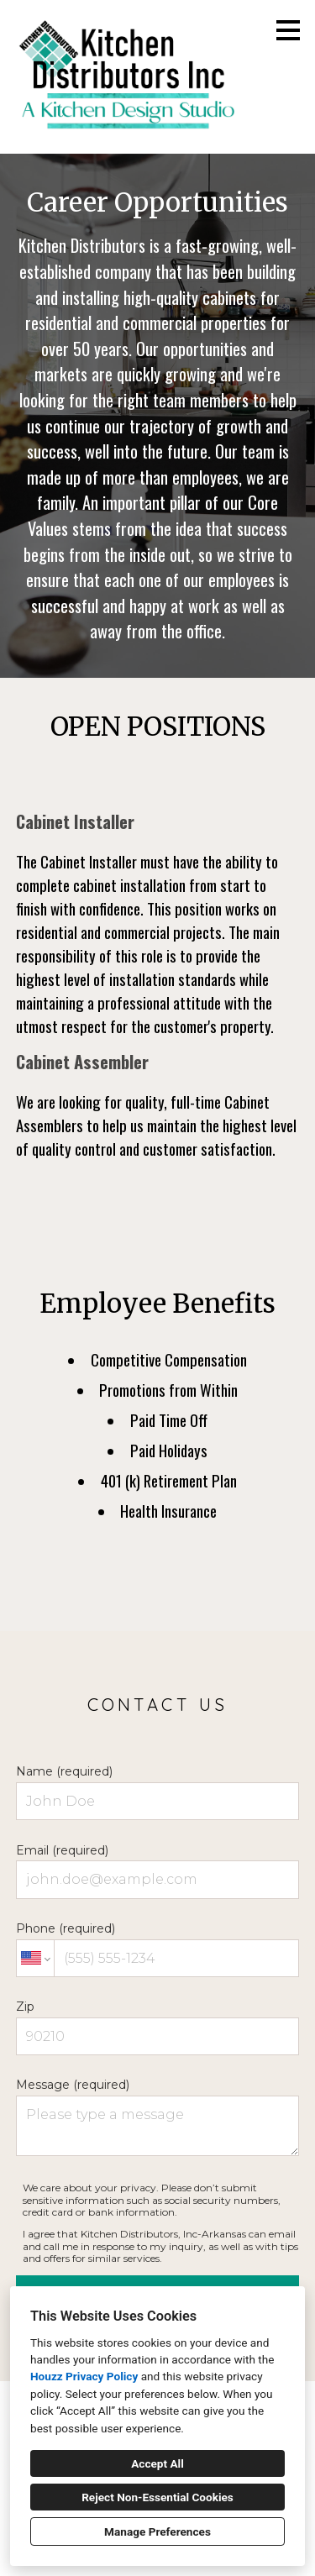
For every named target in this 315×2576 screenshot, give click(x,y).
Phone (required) (158, 1949)
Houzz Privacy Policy (84, 2376)
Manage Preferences (157, 2531)
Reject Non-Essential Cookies (157, 2497)
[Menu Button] (288, 30)
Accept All (157, 2463)
